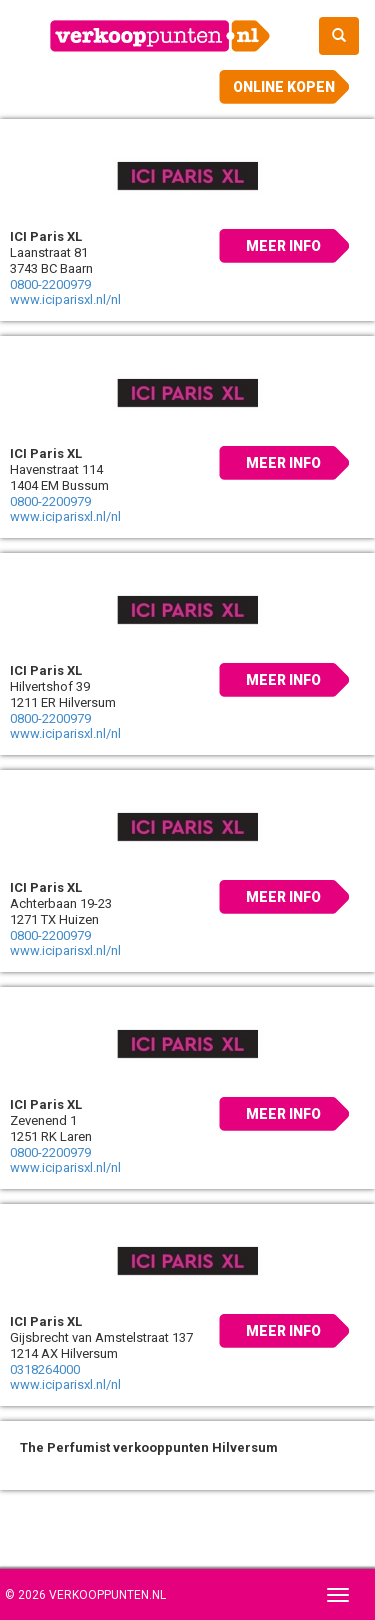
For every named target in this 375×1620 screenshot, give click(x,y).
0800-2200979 (50, 284)
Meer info (283, 246)
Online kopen (284, 87)
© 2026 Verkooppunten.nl (85, 1595)
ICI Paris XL (46, 236)
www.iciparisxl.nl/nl (65, 299)
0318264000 (45, 1369)
